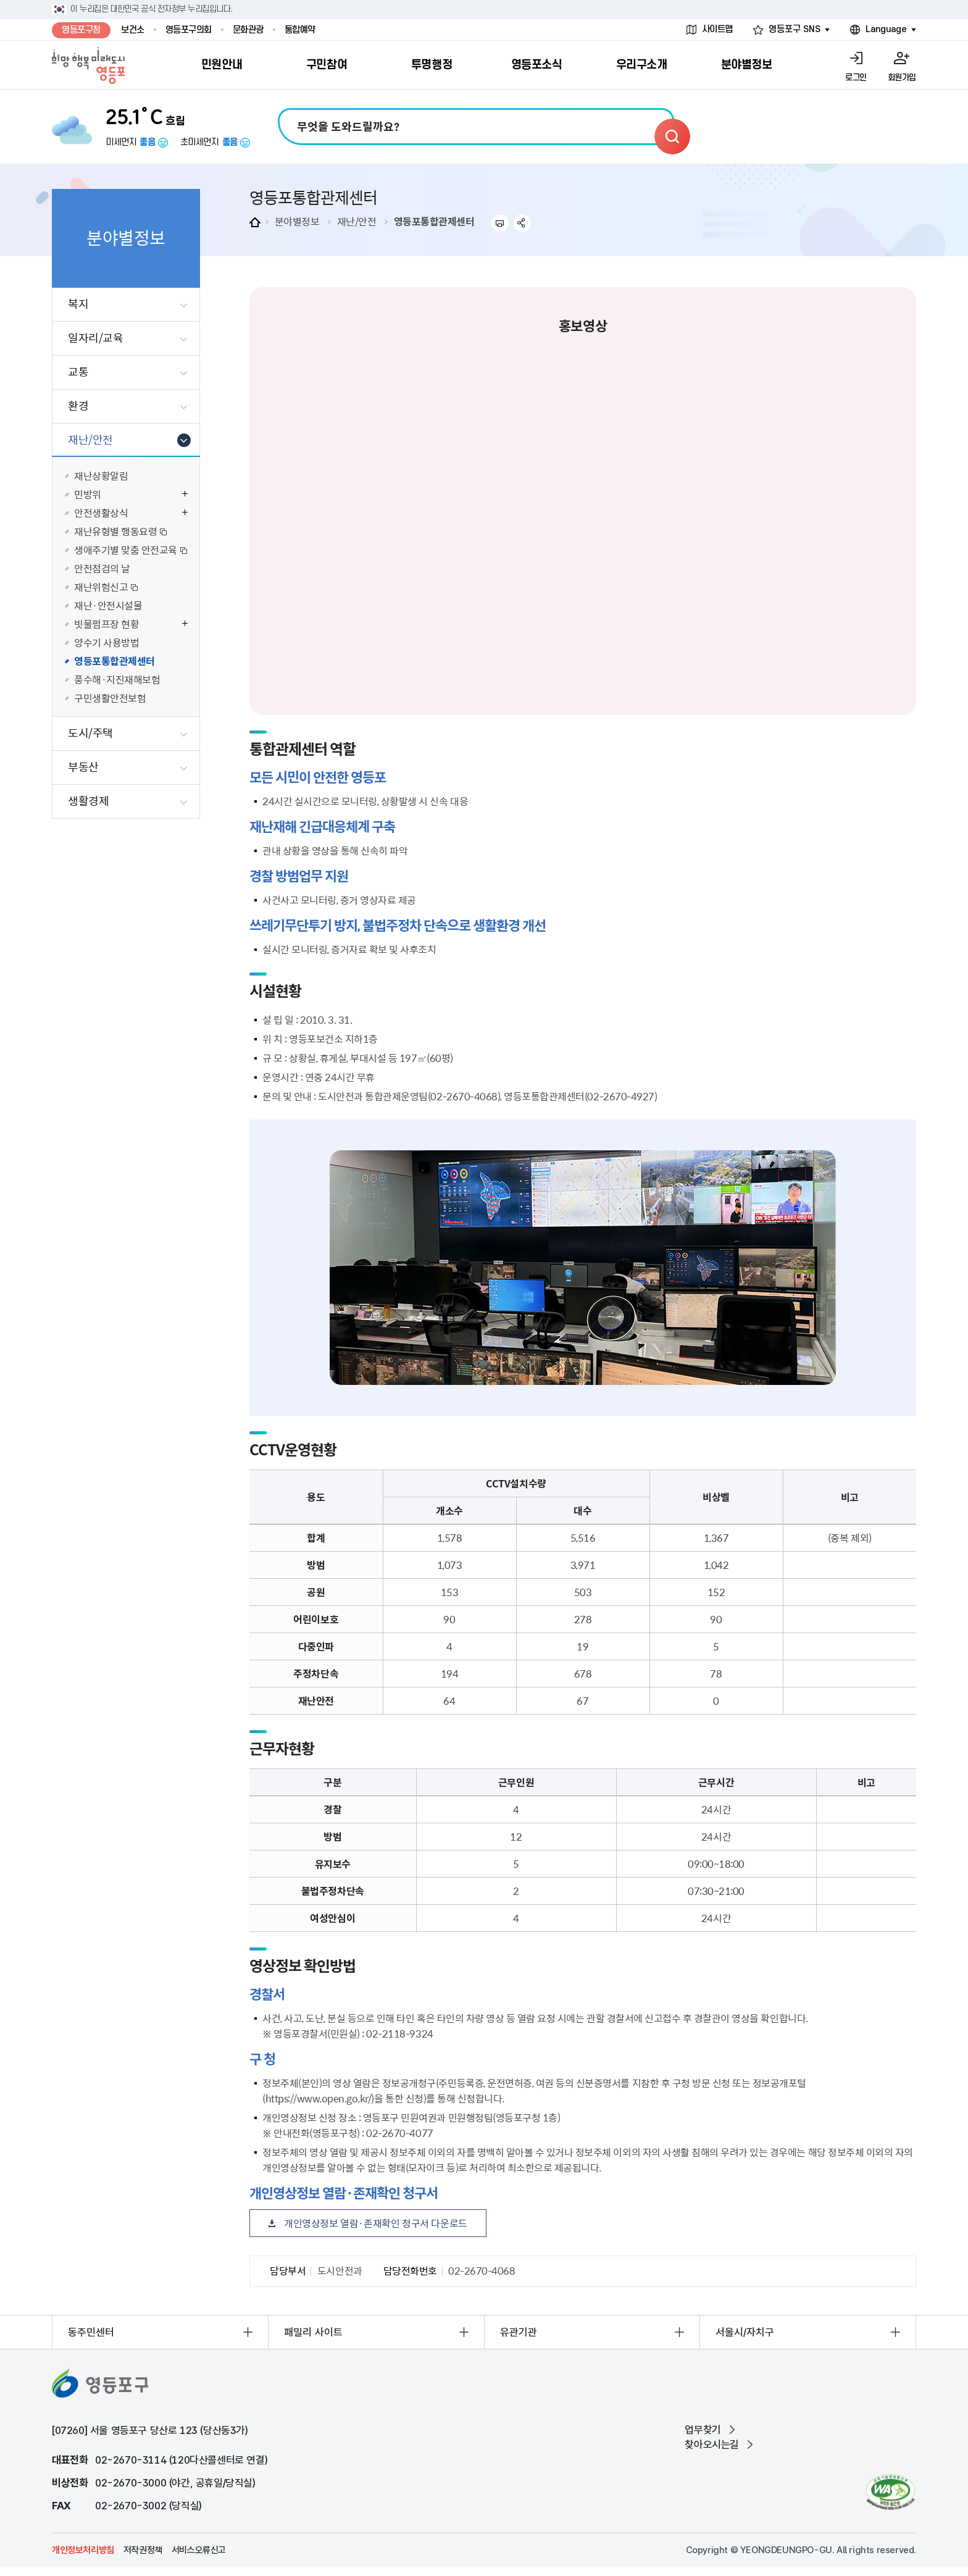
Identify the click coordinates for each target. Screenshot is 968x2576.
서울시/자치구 (745, 2332)
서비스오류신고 (199, 2550)
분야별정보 (297, 221)
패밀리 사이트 (313, 2332)
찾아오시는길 (712, 2444)
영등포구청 (81, 30)
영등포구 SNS (794, 29)
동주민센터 (91, 2332)
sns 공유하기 (523, 223)
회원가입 (902, 77)
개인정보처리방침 (83, 2550)
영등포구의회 (188, 30)
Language (886, 29)
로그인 (856, 77)
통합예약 (300, 30)
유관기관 (518, 2332)
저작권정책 (142, 2550)
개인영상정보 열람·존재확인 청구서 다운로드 (375, 2222)
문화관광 (248, 30)
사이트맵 (717, 29)
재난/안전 (357, 221)
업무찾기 (702, 2429)
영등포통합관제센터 (434, 221)
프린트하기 (500, 223)
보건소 (132, 30)
